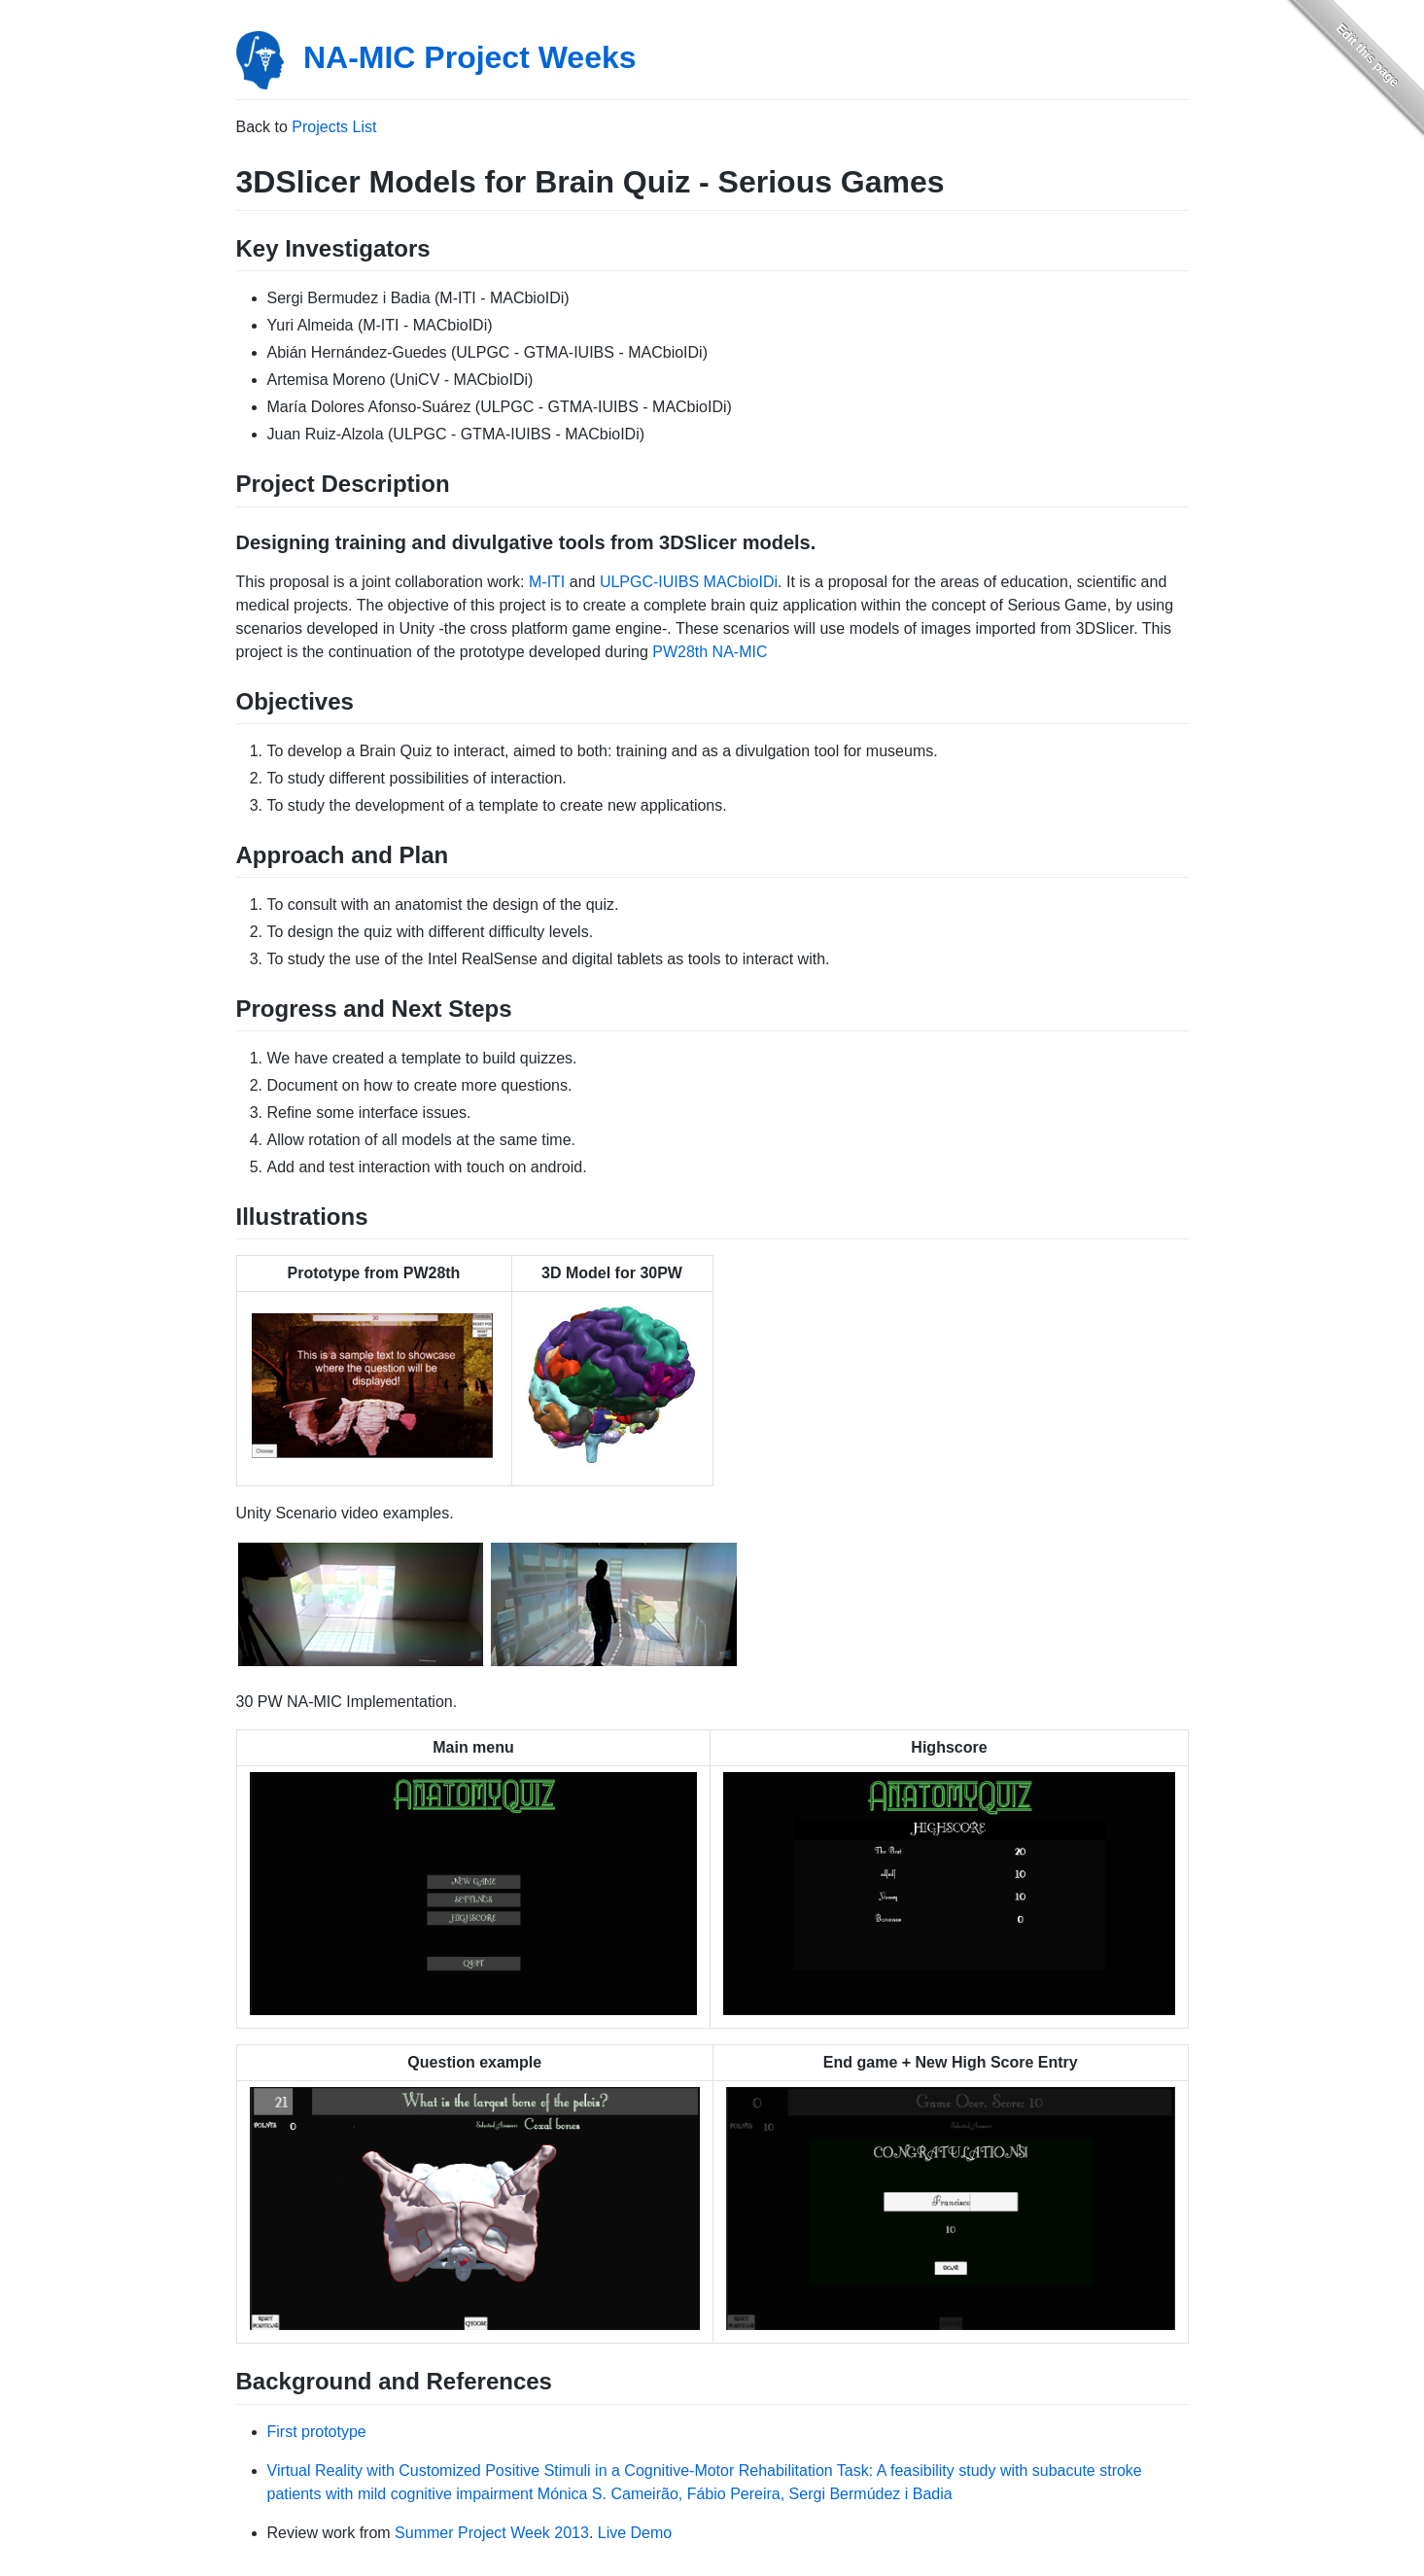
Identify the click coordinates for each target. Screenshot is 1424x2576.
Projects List (334, 127)
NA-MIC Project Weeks (470, 57)
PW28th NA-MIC (709, 652)
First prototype (316, 2431)
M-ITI (547, 582)
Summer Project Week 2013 (492, 2532)
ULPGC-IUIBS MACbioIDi (689, 582)
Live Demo (635, 2532)
